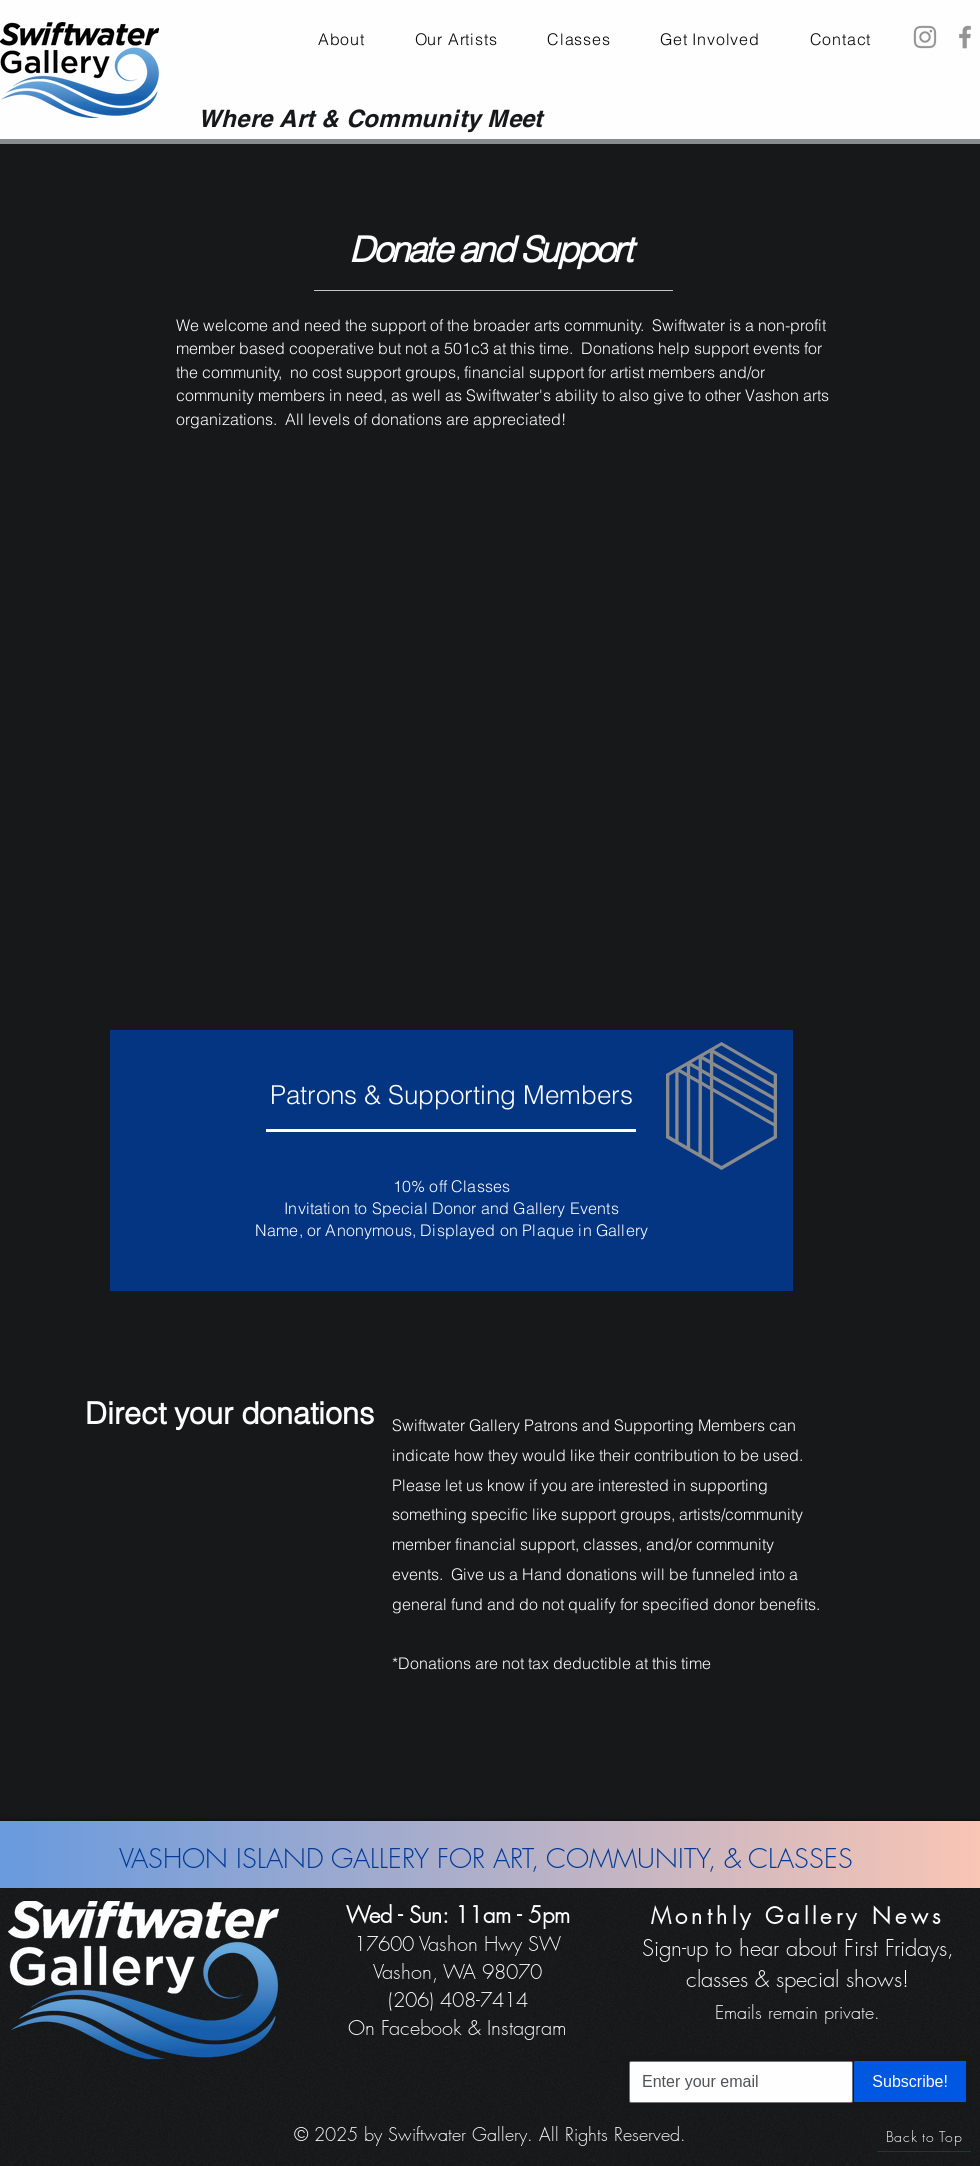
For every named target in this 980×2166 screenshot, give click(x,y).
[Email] (735, 2082)
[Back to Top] (924, 2137)
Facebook (421, 2027)
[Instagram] (925, 37)
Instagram (527, 2027)
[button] (709, 39)
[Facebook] (965, 37)
